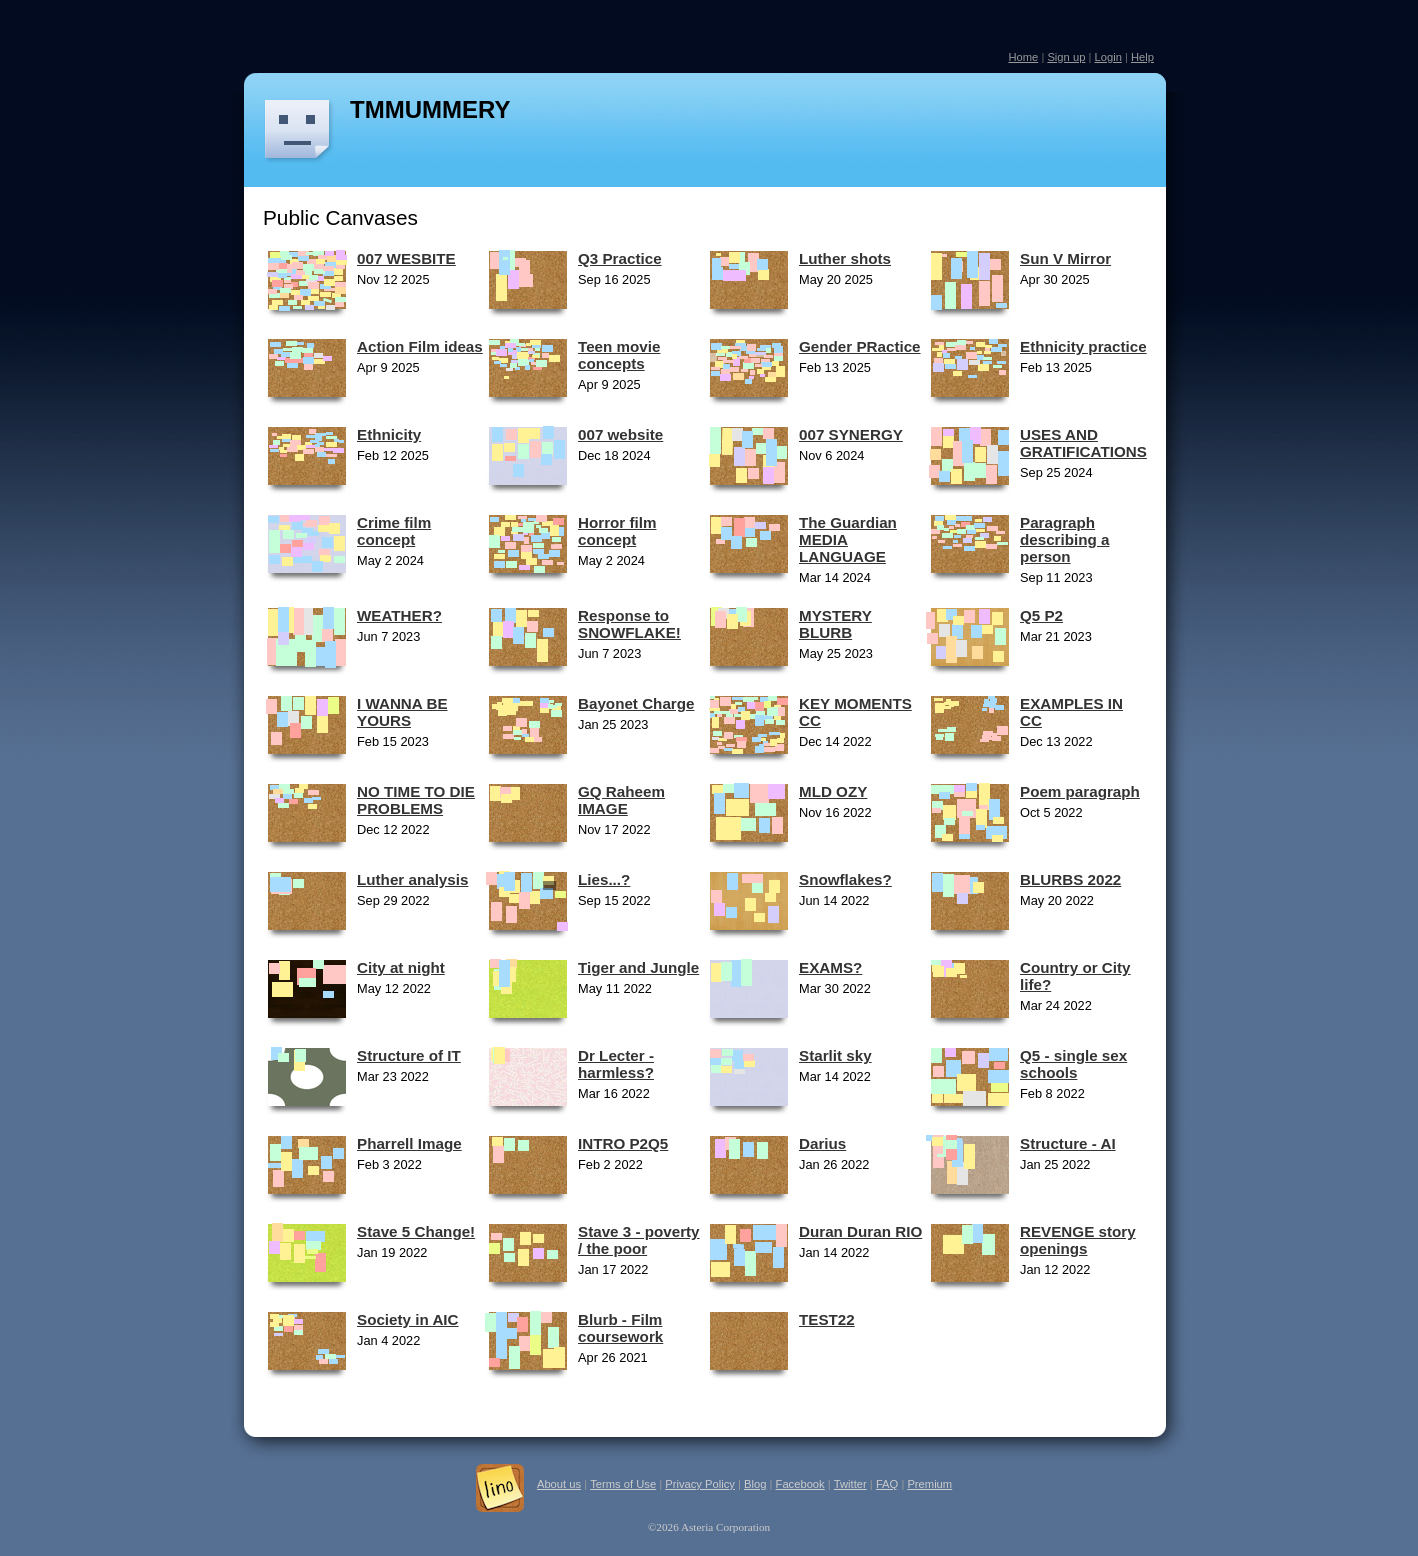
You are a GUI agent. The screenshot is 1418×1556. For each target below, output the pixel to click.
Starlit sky (835, 1055)
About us (559, 1484)
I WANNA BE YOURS (402, 712)
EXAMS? (830, 967)
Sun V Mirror (1065, 258)
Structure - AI (1068, 1143)
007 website (620, 434)
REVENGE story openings (1078, 1240)
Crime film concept (394, 531)
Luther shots (845, 258)
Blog (755, 1484)
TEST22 (827, 1319)
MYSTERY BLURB (835, 624)
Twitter (850, 1484)
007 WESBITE (406, 258)
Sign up (1066, 57)
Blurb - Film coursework (620, 1328)
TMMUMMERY (430, 109)
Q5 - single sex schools (1073, 1064)
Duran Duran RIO (860, 1231)
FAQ (887, 1484)
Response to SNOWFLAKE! (629, 624)
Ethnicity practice (1083, 346)
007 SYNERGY (851, 434)
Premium (929, 1484)
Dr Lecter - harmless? (616, 1064)
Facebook (800, 1484)
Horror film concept (617, 531)
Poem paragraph (1080, 791)
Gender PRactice (860, 346)
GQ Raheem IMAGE (621, 800)
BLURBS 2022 (1070, 879)
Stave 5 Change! (416, 1231)
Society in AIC (408, 1319)
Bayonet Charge (636, 703)
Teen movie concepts (619, 355)
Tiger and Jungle (638, 967)
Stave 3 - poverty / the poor (639, 1240)
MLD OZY (833, 791)
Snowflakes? (845, 879)
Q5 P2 (1041, 615)
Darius (822, 1143)
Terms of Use (623, 1484)
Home (1023, 57)
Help (1142, 57)
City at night (401, 967)
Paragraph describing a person (1064, 539)
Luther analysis (412, 879)
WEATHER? (399, 615)
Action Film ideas (420, 346)
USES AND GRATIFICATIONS (1083, 443)
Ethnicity (389, 434)
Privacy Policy (700, 1484)
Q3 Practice (620, 258)
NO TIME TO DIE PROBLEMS (416, 800)
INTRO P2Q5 (623, 1143)
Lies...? (604, 879)
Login (1107, 57)
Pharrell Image (409, 1143)
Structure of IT (409, 1055)
